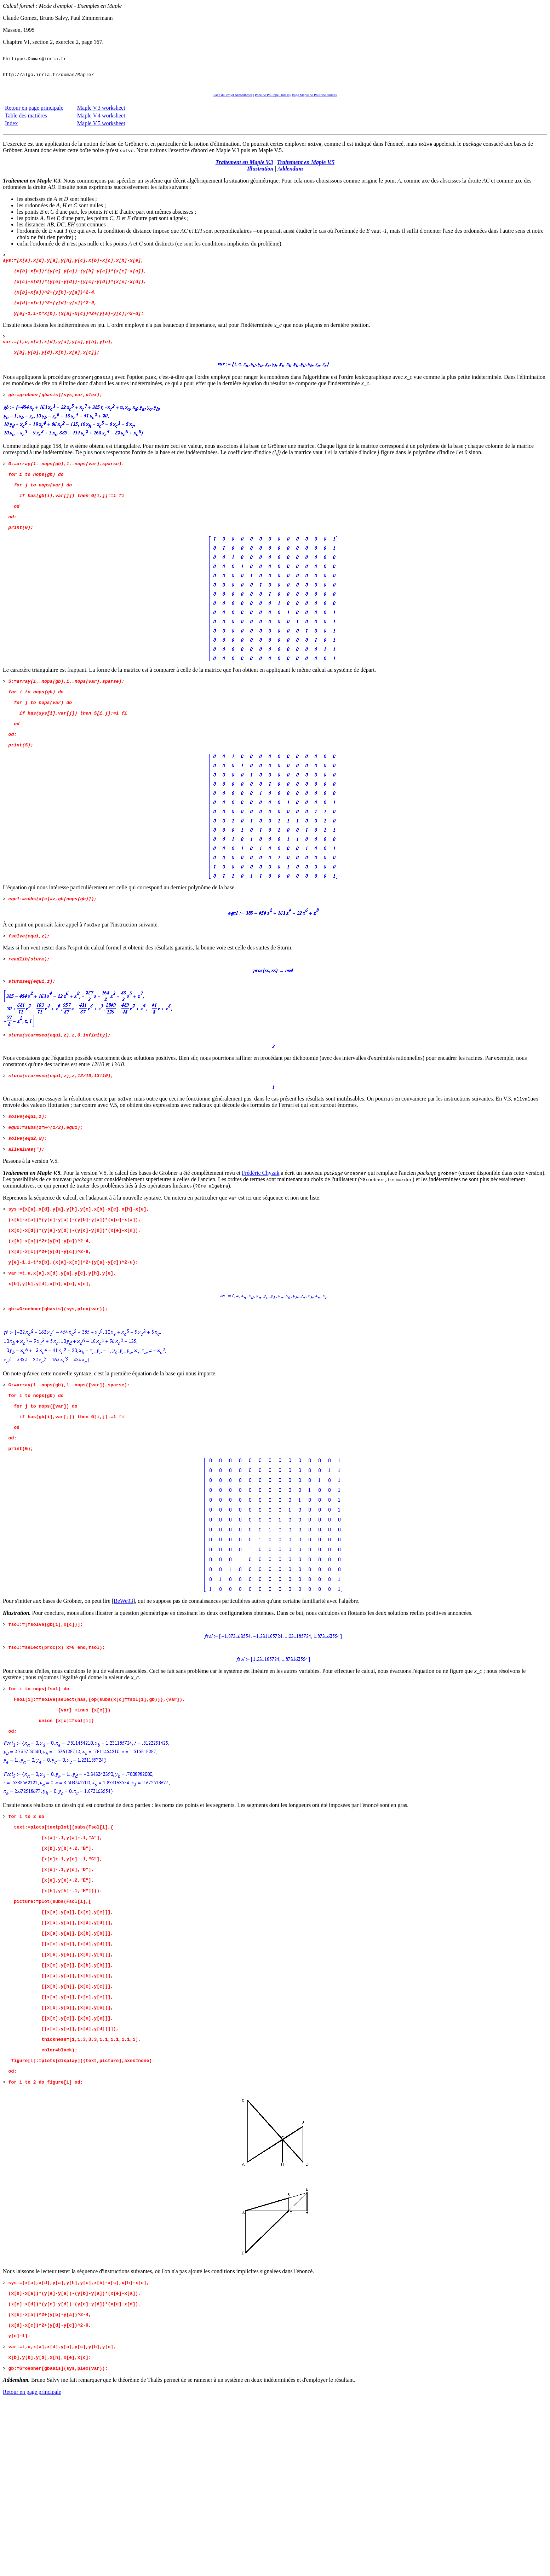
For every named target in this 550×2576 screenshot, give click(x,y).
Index (11, 130)
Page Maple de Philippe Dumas (314, 101)
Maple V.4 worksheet (101, 122)
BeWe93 (123, 1695)
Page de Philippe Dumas (272, 101)
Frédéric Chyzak (260, 1235)
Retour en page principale (34, 114)
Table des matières (26, 122)
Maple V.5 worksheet (101, 130)
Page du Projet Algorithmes (232, 101)
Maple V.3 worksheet (101, 114)
